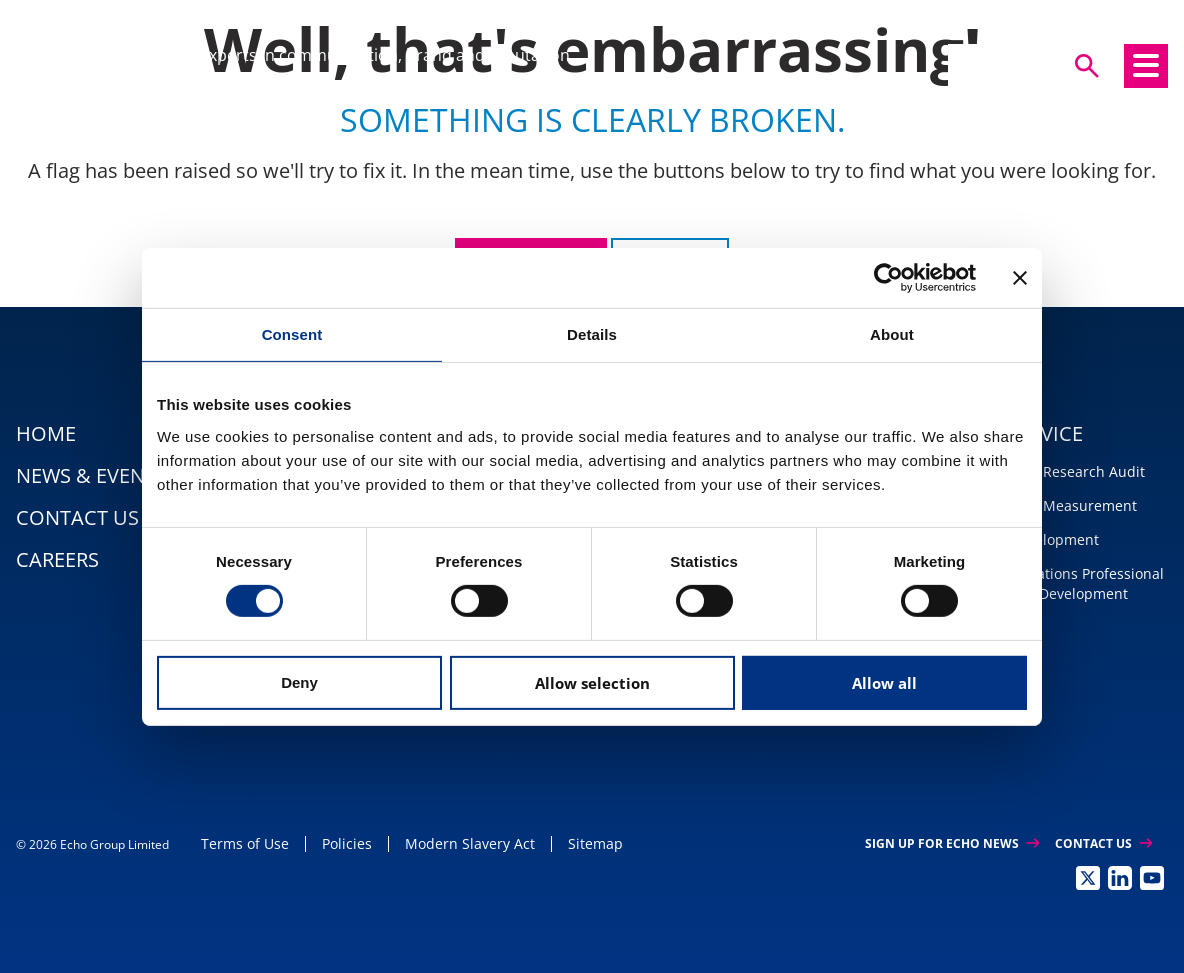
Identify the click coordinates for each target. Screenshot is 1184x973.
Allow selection (592, 683)
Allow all (884, 683)
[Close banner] (1020, 277)
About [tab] (892, 333)
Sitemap (595, 843)
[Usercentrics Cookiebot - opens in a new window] (888, 277)
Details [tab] (592, 333)
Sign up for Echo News (952, 843)
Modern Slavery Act (470, 843)
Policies (347, 843)
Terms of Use (245, 843)
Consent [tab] (292, 333)
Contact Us (1103, 843)
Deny (299, 682)
